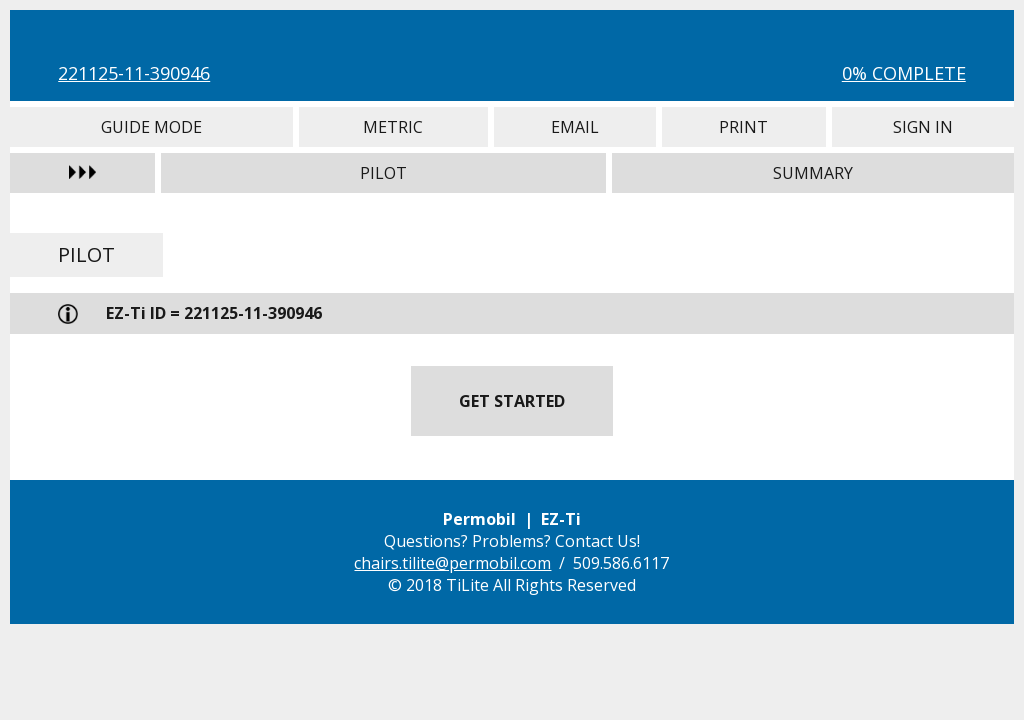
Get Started (512, 401)
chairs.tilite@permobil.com (452, 563)
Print (744, 127)
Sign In (923, 127)
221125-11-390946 (134, 73)
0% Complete (904, 73)
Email (575, 127)
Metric (393, 127)
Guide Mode (151, 127)
